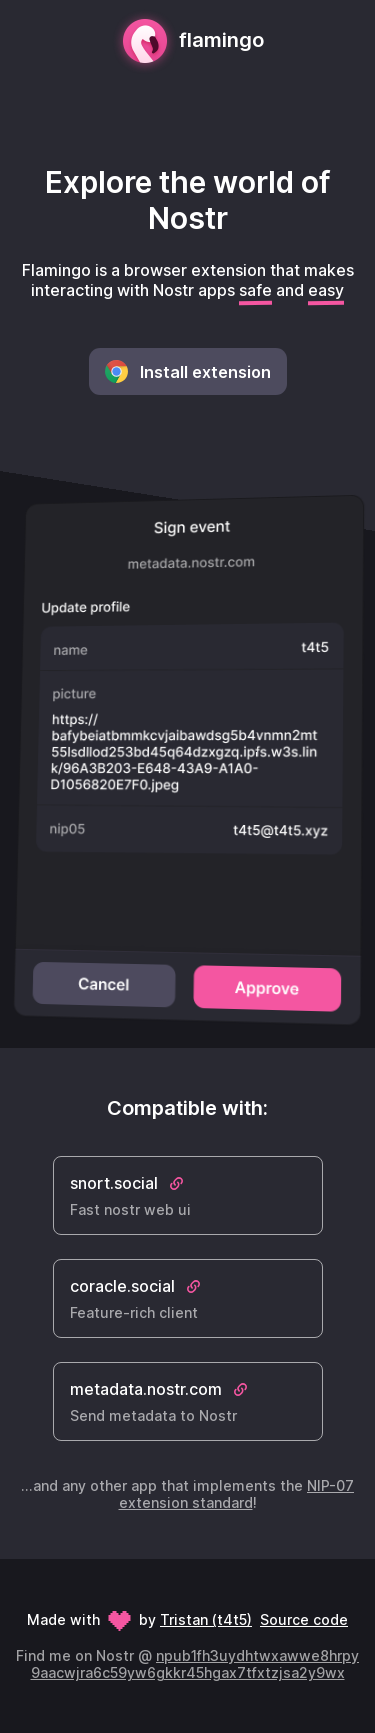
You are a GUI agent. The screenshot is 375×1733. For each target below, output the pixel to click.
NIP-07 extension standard (237, 1494)
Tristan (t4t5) (206, 1619)
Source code (304, 1619)
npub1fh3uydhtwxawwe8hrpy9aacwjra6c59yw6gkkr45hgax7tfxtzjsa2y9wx (195, 1664)
